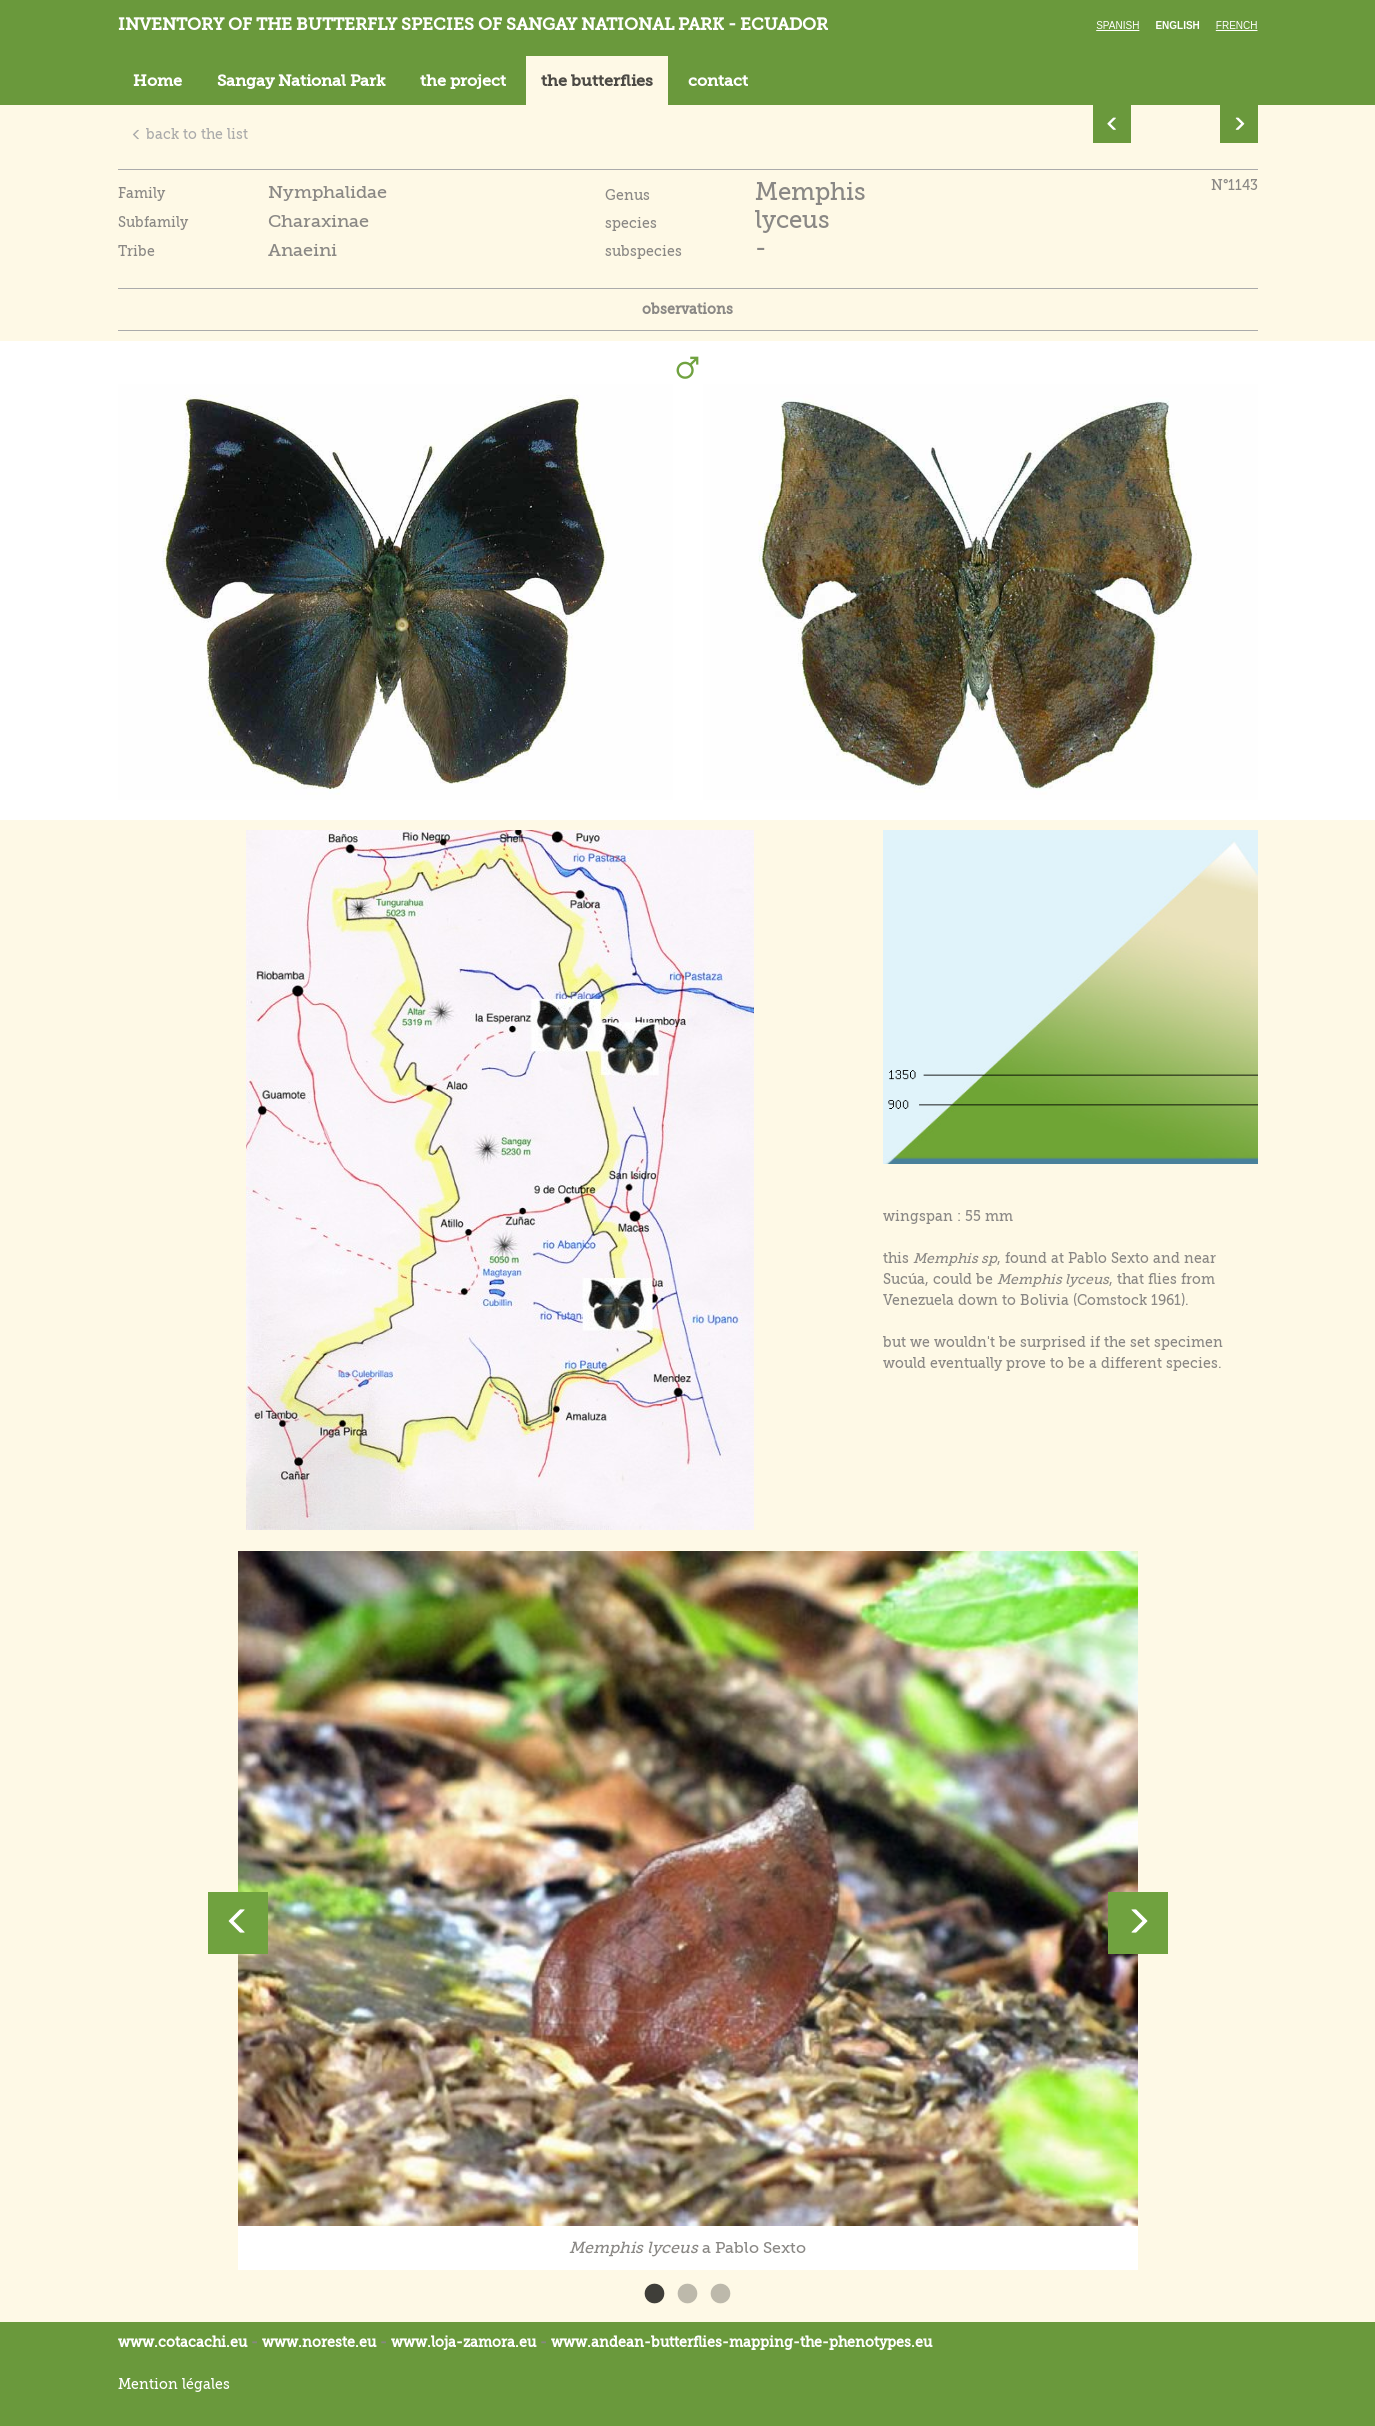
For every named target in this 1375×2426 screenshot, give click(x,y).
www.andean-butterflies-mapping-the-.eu (741, 2342)
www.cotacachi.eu (182, 2342)
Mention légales (174, 2384)
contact (718, 81)
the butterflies (597, 81)
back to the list (189, 134)
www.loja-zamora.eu (463, 2342)
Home (157, 81)
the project (463, 81)
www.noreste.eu (319, 2342)
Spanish (1117, 25)
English (1177, 25)
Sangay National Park (301, 81)
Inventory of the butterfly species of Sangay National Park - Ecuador (473, 24)
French (1237, 25)
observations (687, 309)
